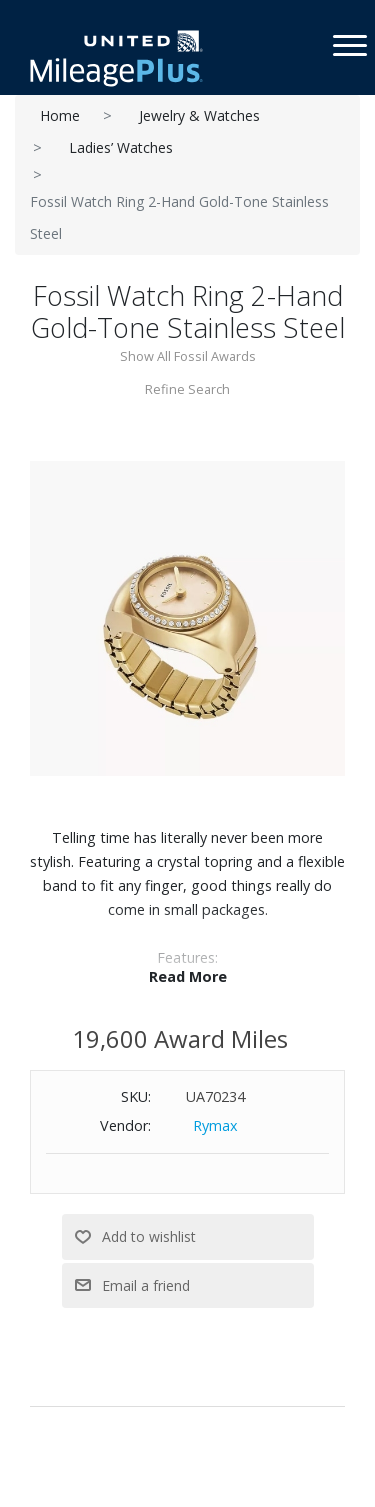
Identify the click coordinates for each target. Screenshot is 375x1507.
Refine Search (187, 389)
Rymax (215, 1125)
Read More (188, 976)
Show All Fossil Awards (188, 356)
